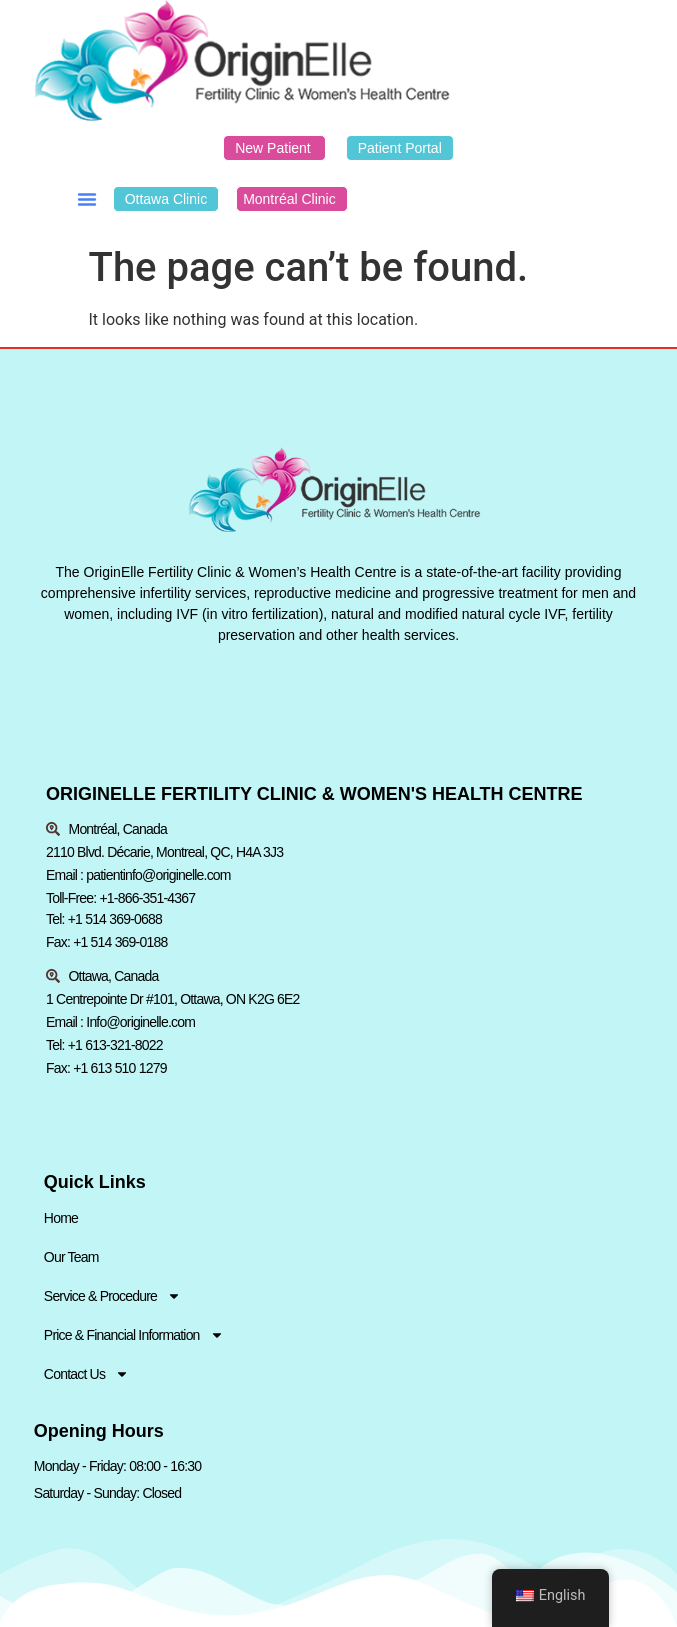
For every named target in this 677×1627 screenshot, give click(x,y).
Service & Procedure (112, 1296)
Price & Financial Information (134, 1335)
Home (61, 1218)
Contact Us (86, 1374)
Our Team (71, 1257)
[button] (87, 199)
